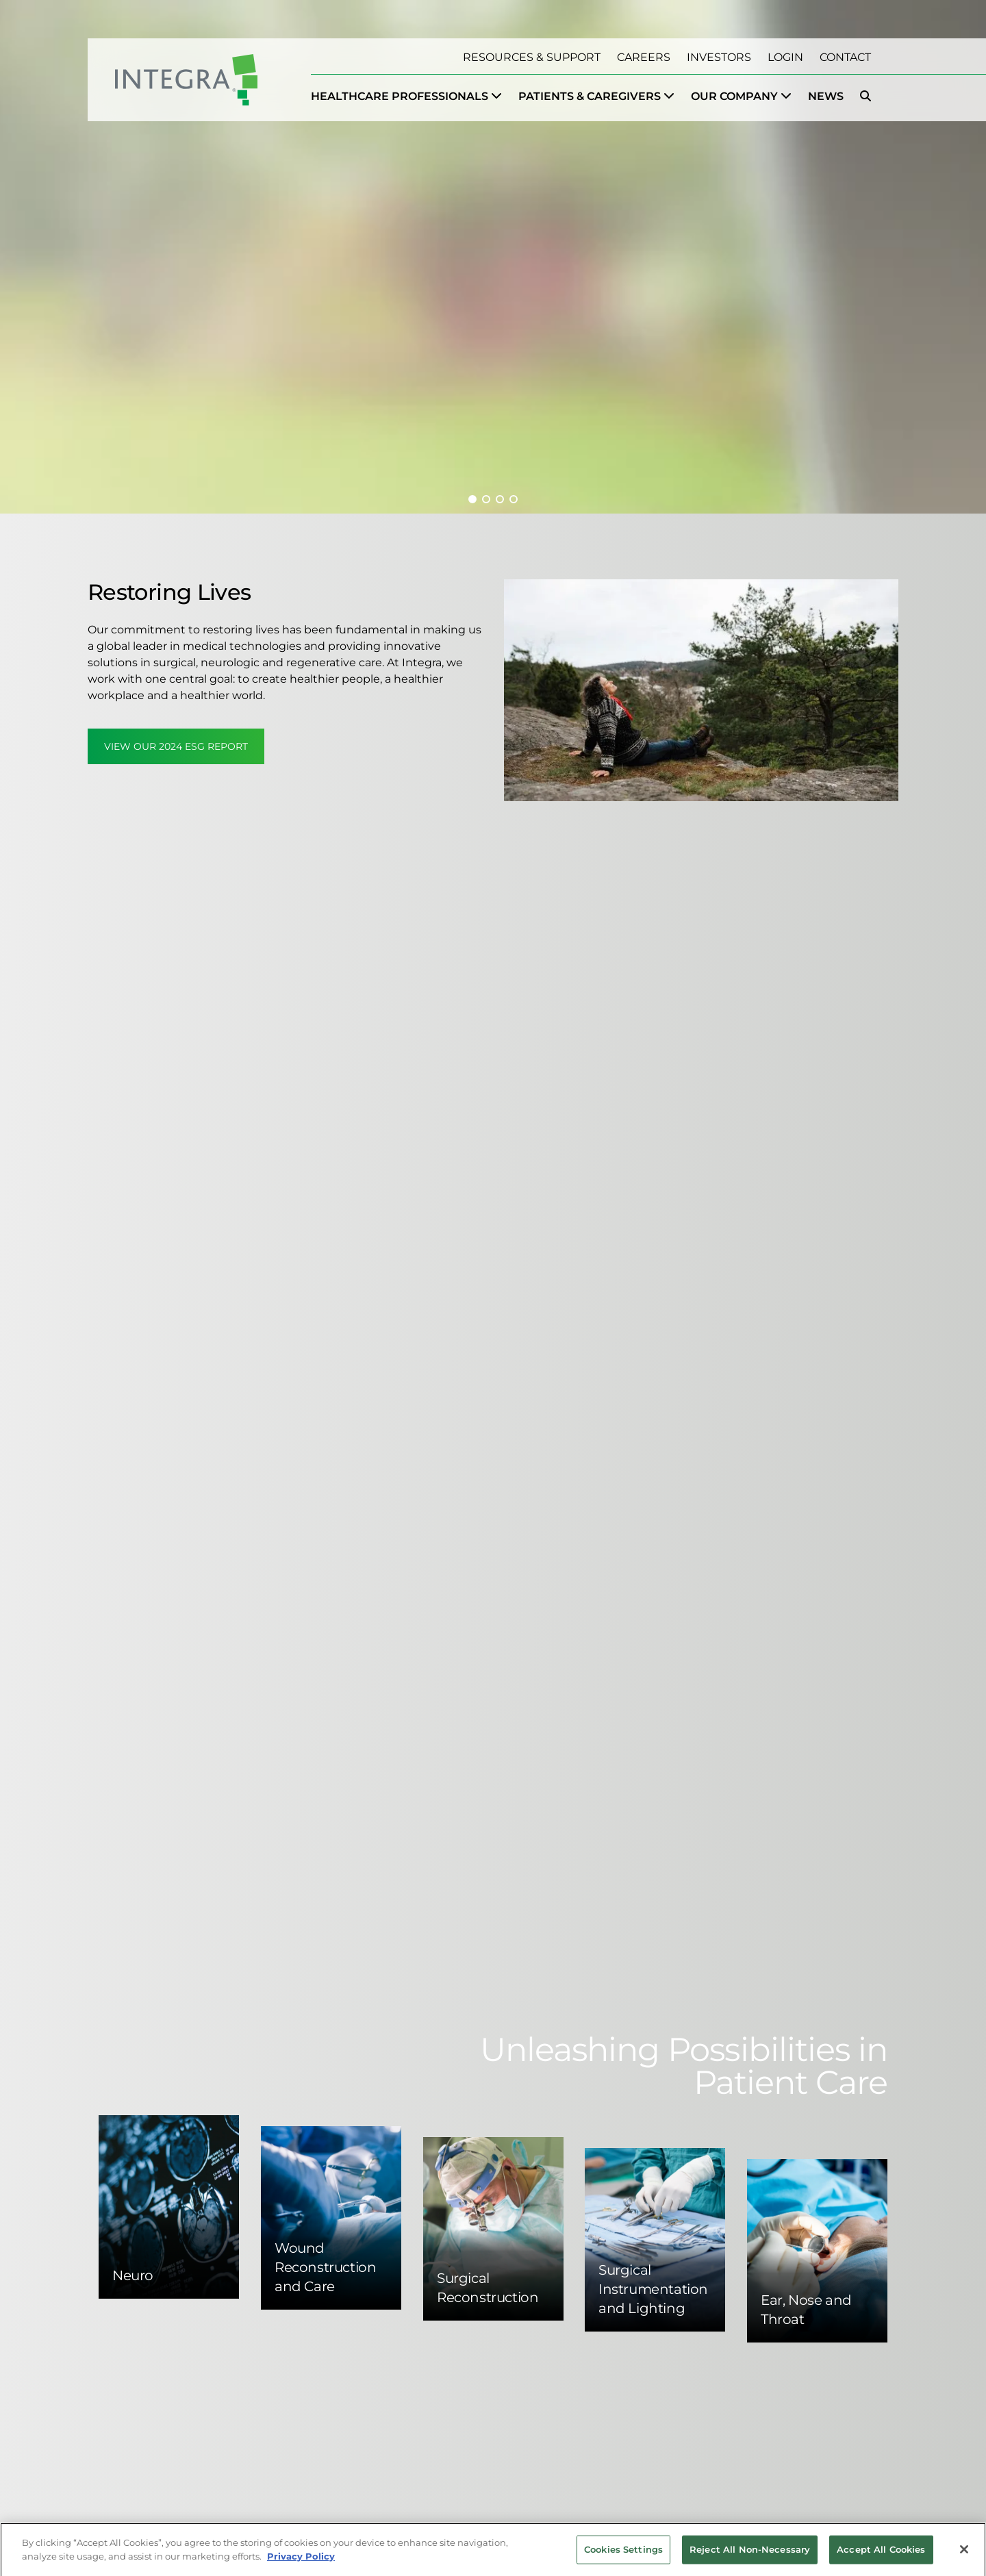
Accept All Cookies (881, 2554)
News (826, 96)
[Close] (964, 2555)
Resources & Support (532, 57)
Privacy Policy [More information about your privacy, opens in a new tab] (301, 2560)
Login (785, 57)
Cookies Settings (623, 2554)
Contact (845, 57)
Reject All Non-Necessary (750, 2554)
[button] (472, 499)
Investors (719, 57)
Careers (643, 57)
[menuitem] (406, 96)
